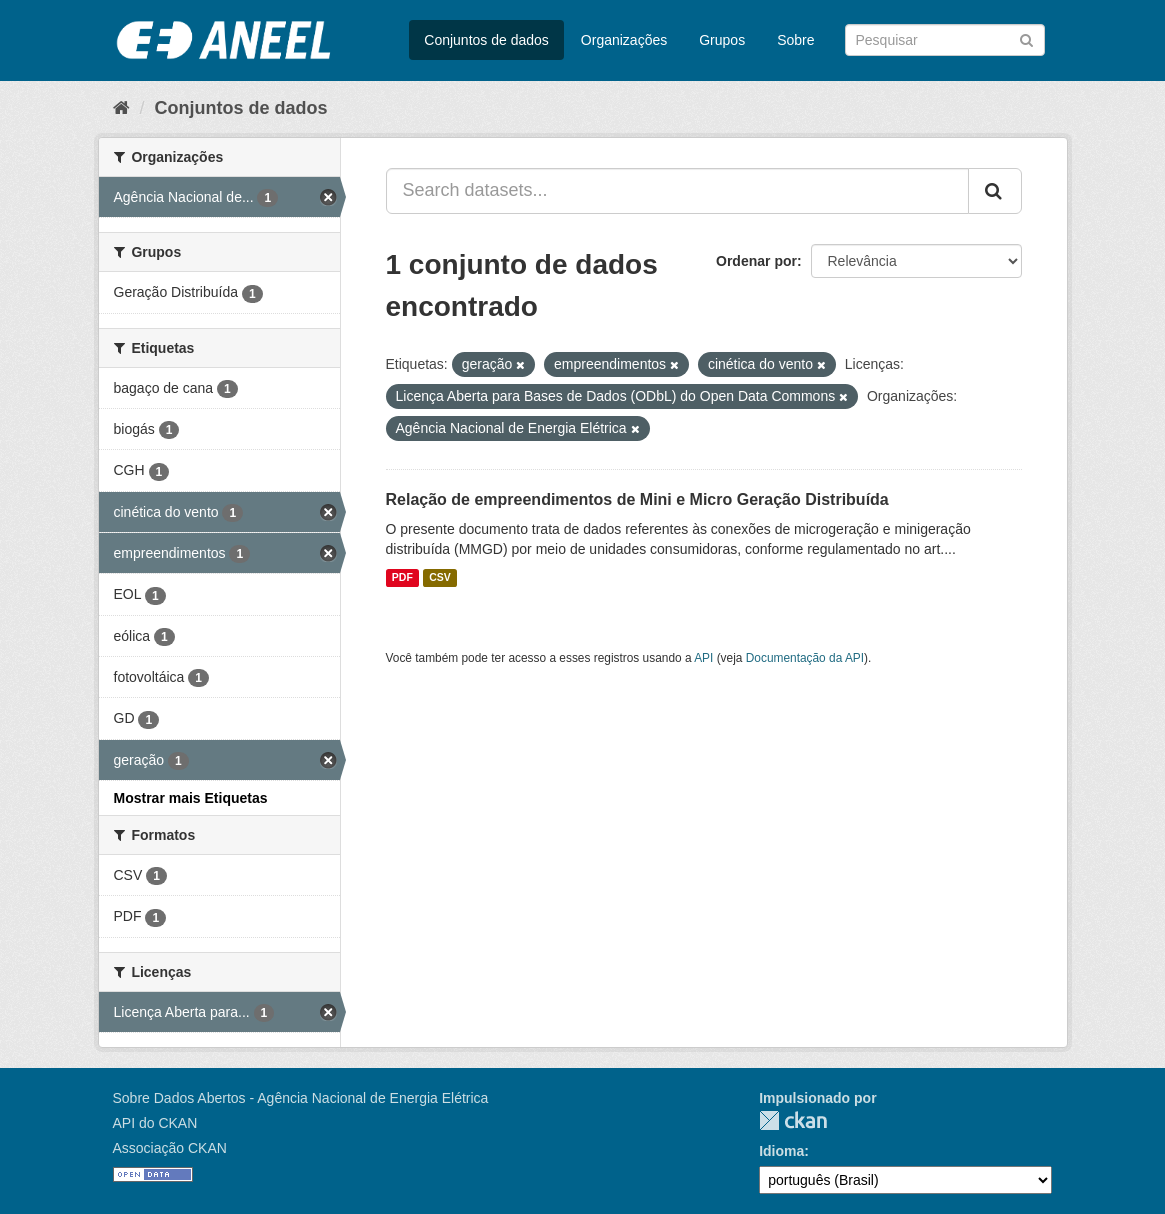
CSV (440, 578)
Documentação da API (805, 658)
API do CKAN (155, 1123)
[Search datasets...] (677, 191)
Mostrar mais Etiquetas (191, 798)
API (703, 658)
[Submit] (1026, 38)
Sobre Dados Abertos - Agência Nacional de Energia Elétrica (301, 1098)
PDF (402, 578)
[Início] (121, 108)
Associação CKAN (170, 1148)
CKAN (793, 1120)
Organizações (624, 40)
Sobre (795, 40)
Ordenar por (756, 261)
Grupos (722, 40)
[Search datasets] (945, 40)
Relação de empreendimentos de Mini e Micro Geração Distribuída (637, 499)
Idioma (781, 1151)
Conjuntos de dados (486, 40)
